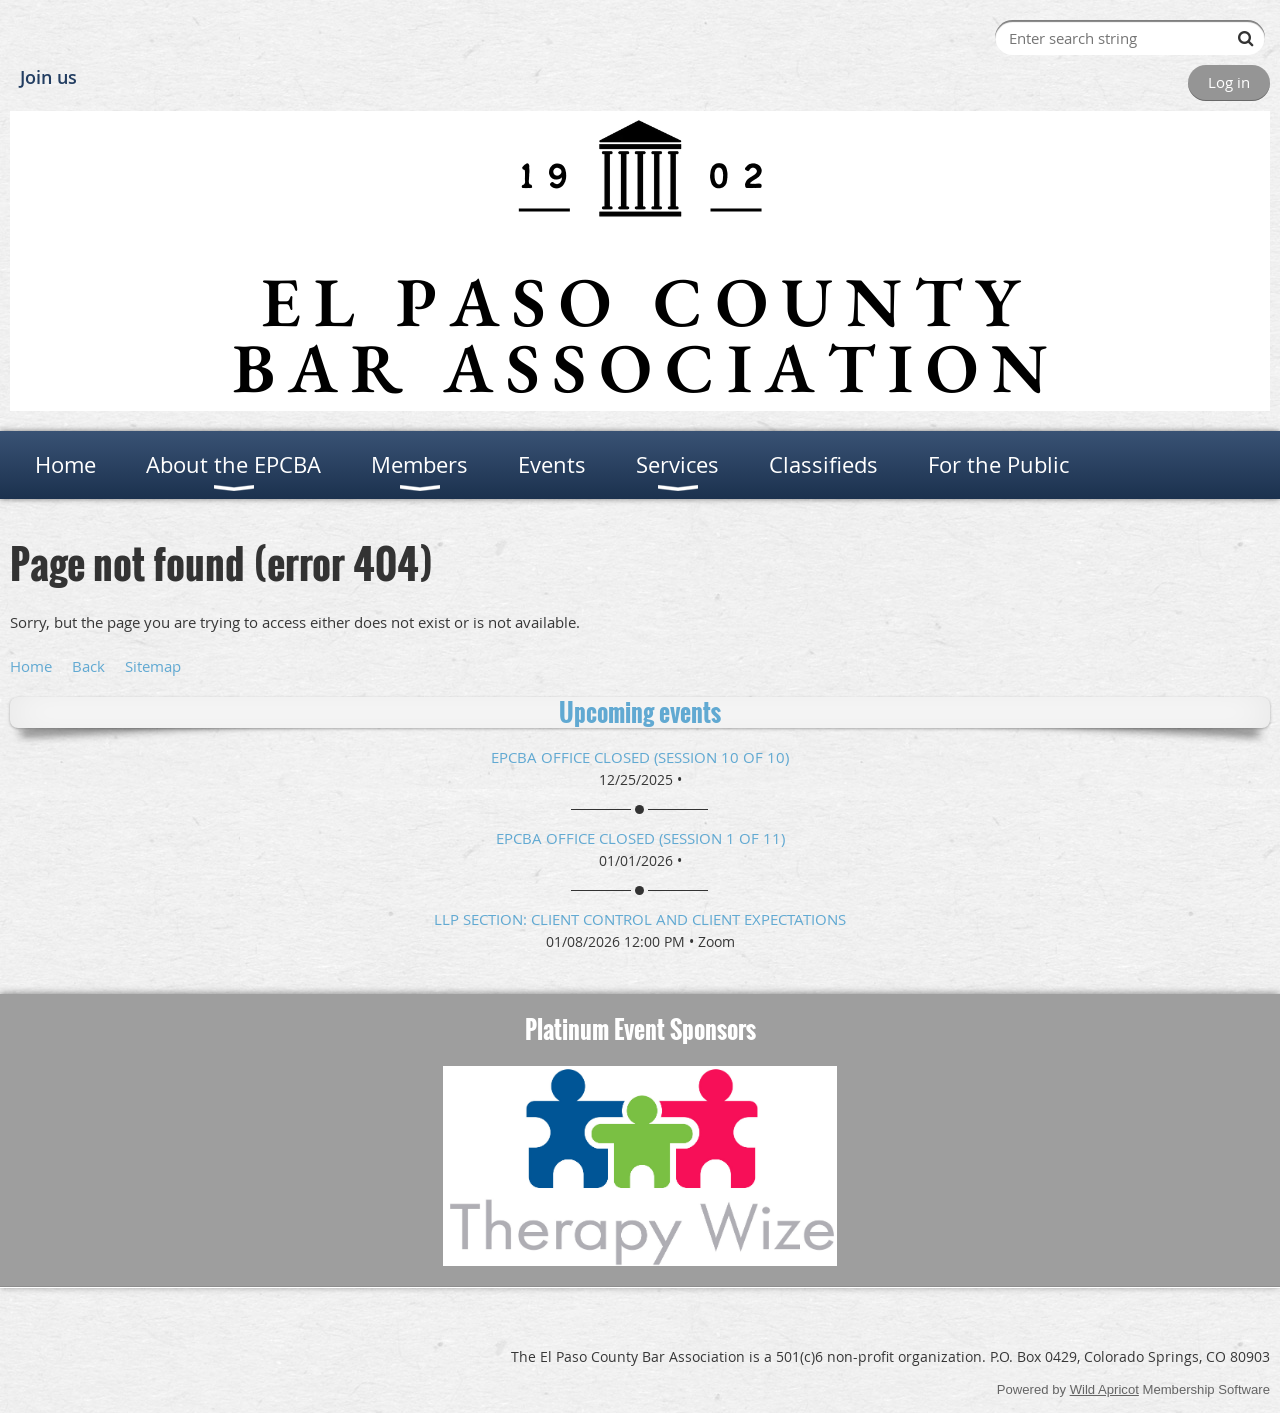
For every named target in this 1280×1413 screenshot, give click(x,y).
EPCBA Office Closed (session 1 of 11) (640, 838)
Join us (48, 77)
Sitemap (153, 666)
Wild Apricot (1104, 1389)
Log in (1229, 82)
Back (88, 666)
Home (31, 666)
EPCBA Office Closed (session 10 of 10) (640, 757)
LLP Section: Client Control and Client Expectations (640, 919)
